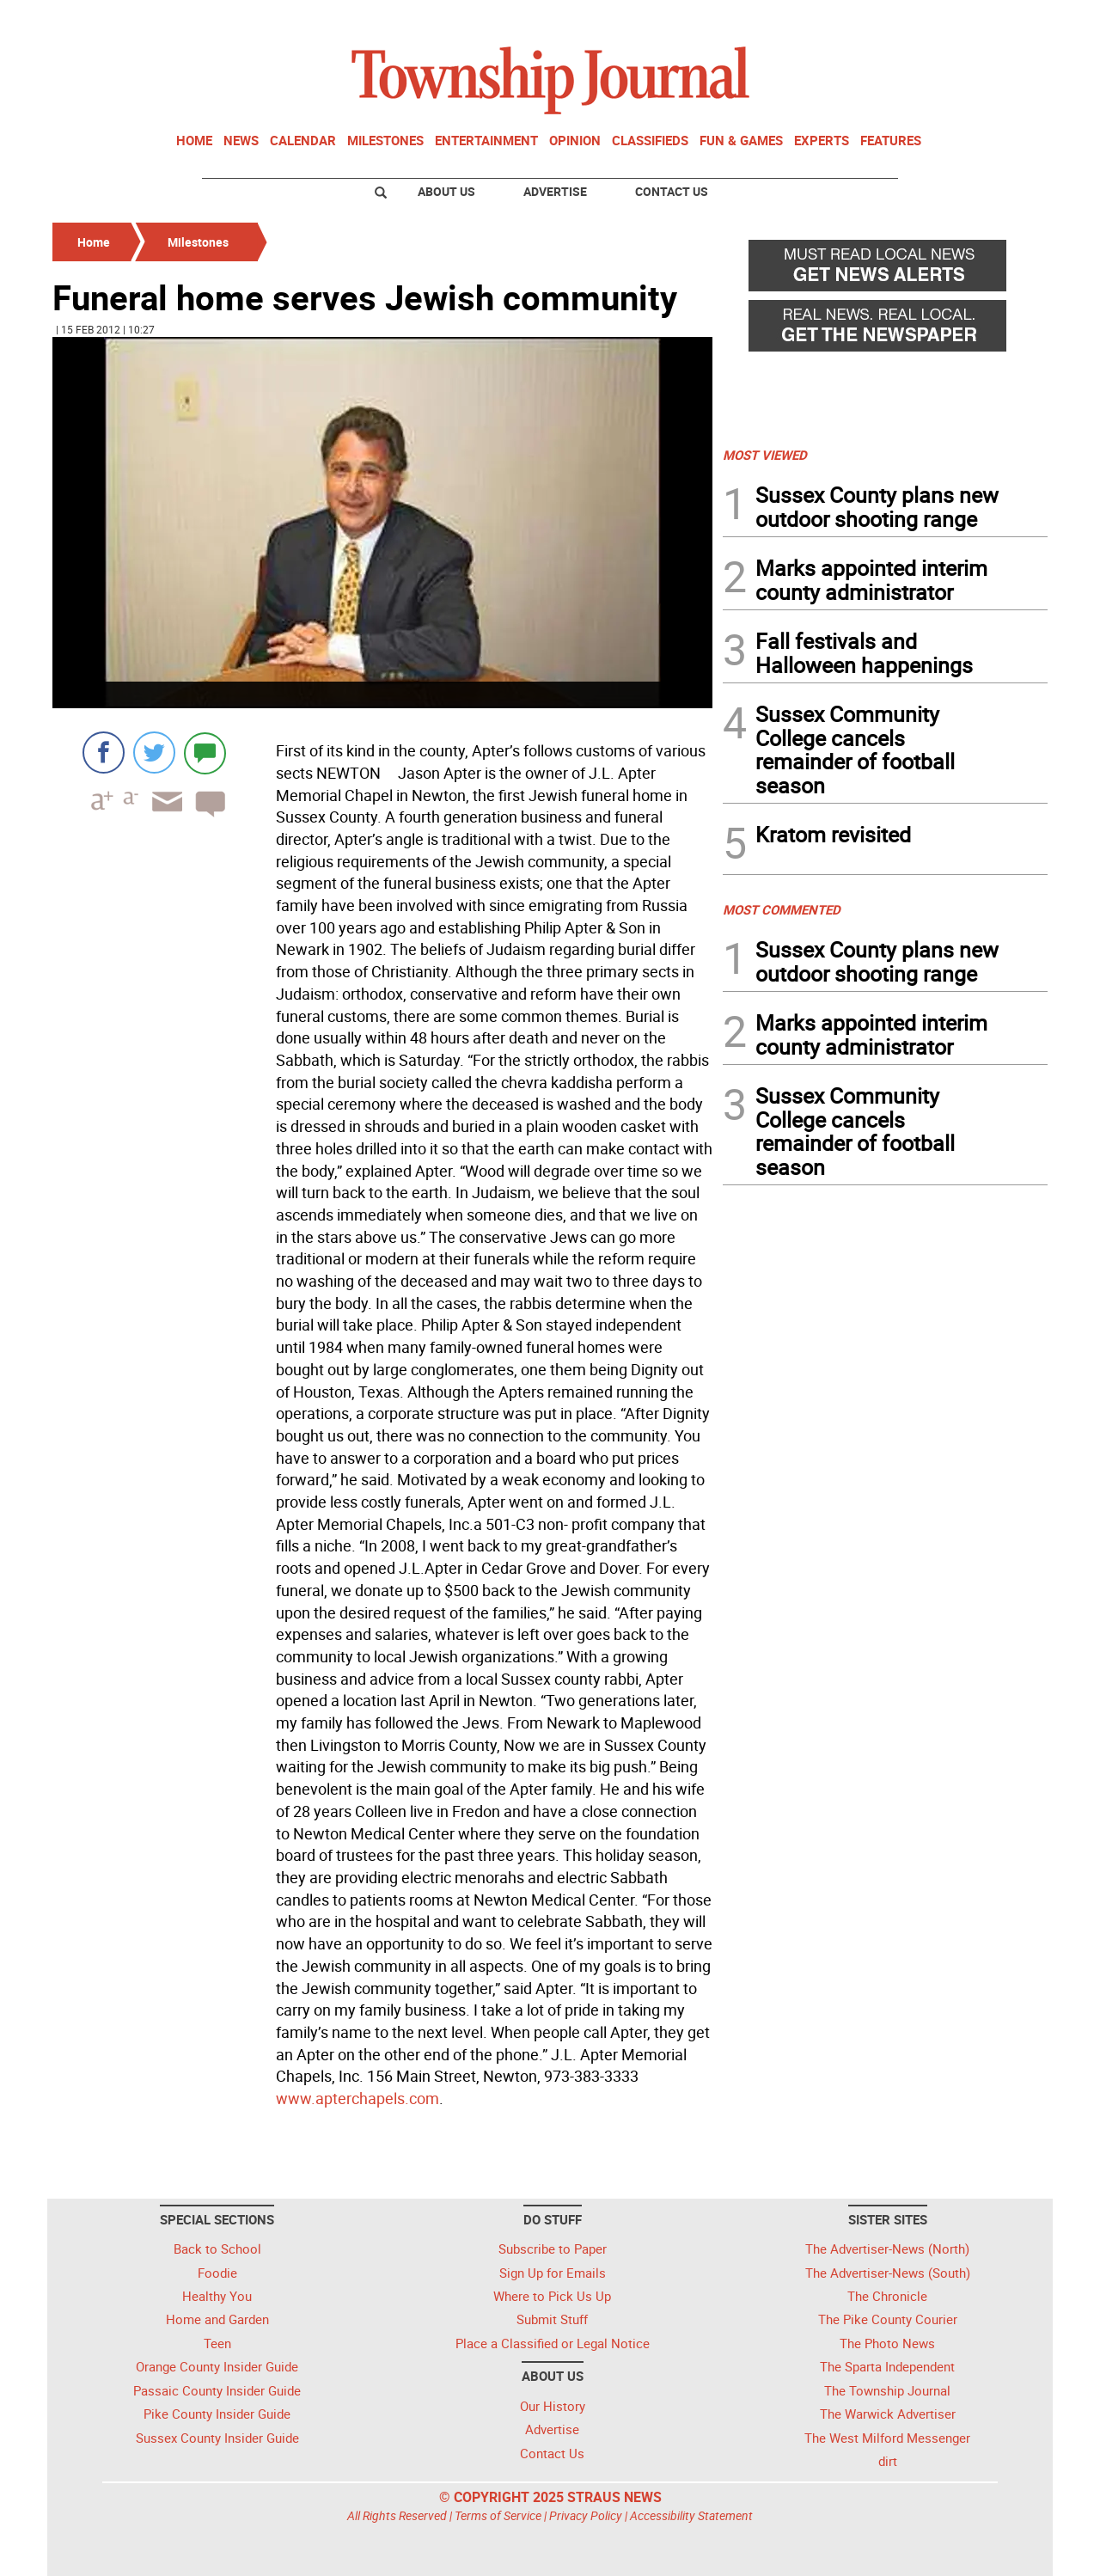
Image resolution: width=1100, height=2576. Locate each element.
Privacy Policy (585, 2515)
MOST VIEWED (765, 454)
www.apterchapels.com (357, 2098)
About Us (446, 191)
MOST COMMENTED (781, 909)
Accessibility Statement (691, 2515)
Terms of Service (498, 2515)
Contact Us (671, 191)
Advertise (555, 191)
